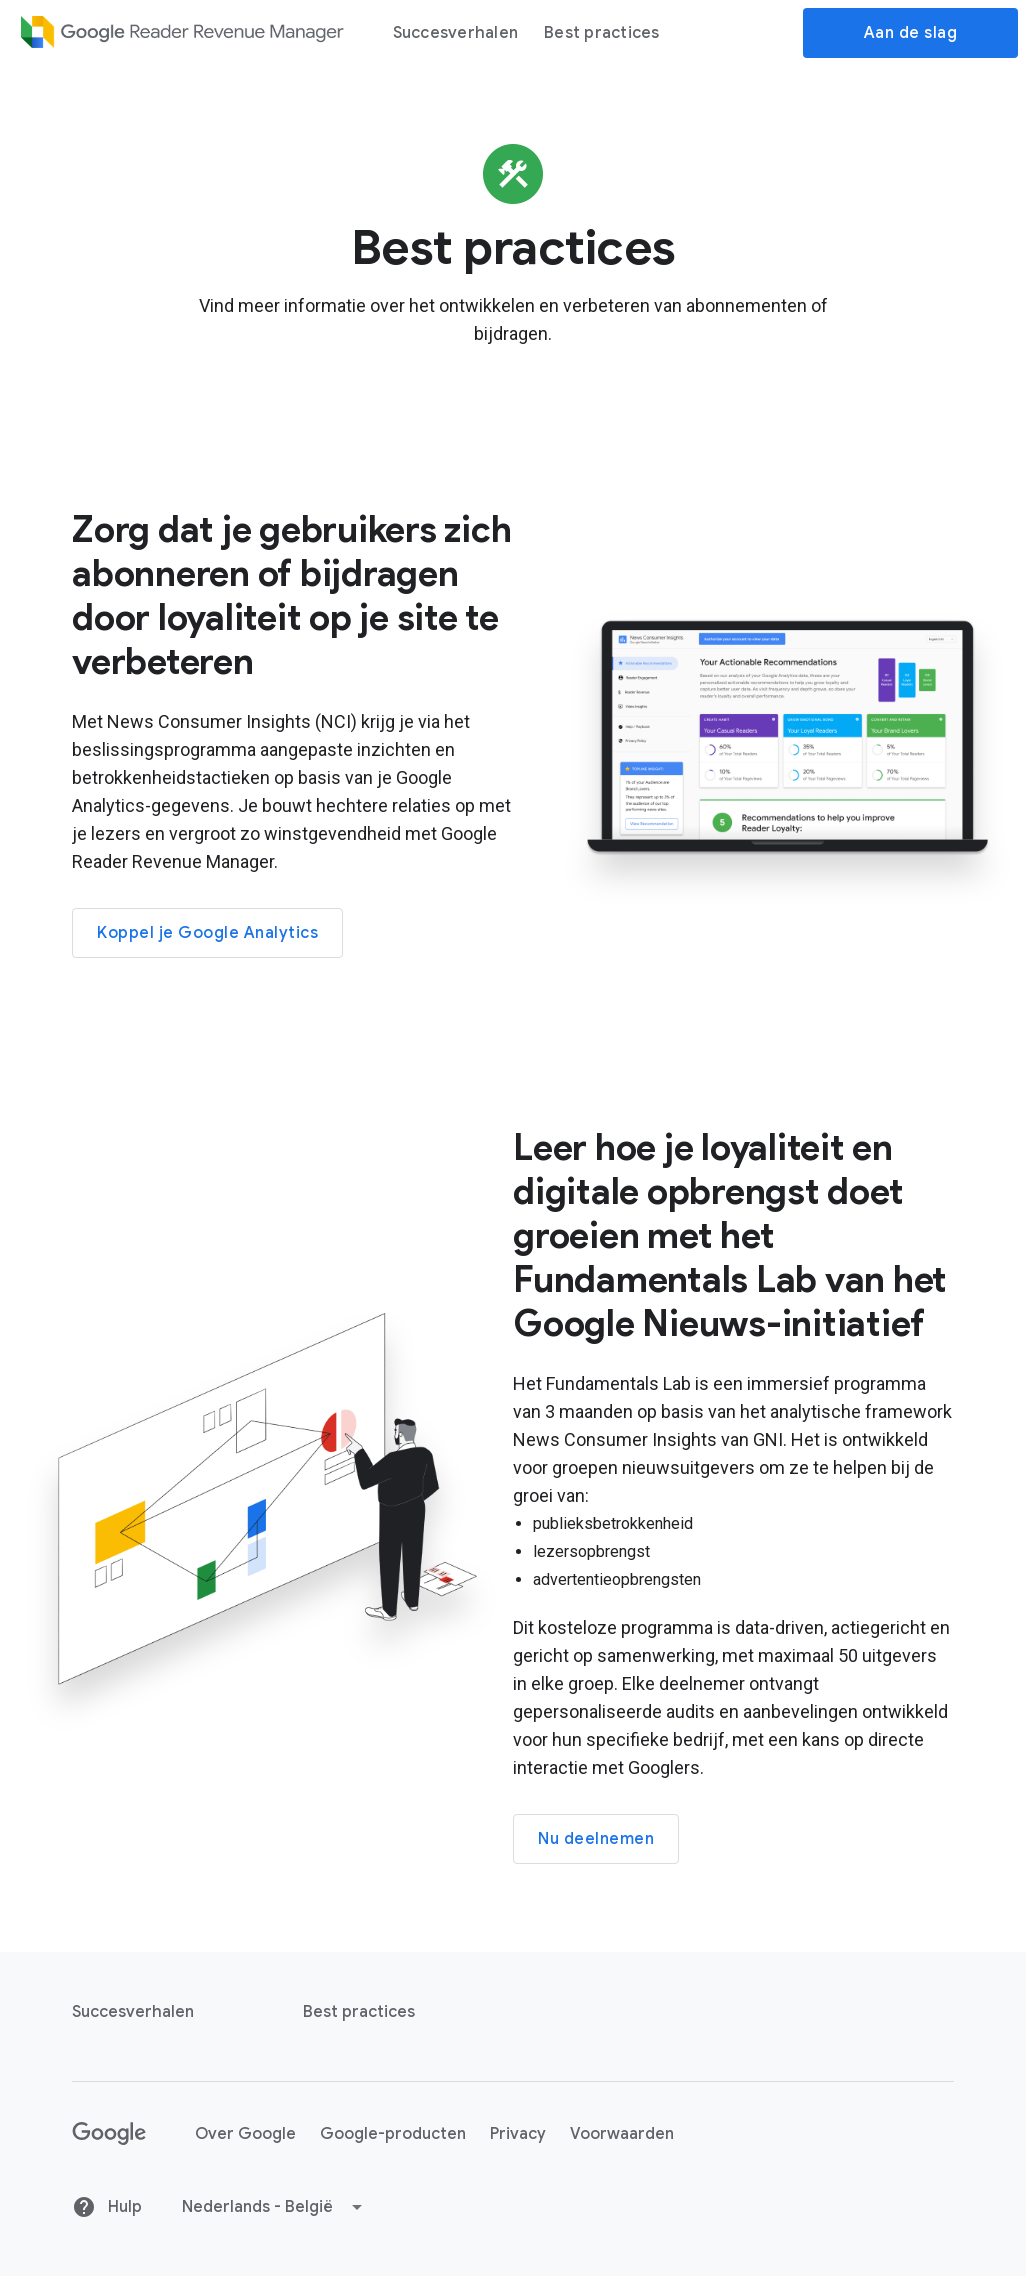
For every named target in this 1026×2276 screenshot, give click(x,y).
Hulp (107, 2207)
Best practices (602, 33)
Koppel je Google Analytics (207, 933)
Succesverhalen (456, 33)
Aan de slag (911, 33)
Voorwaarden (622, 2134)
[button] (273, 2207)
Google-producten (393, 2134)
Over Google (245, 2134)
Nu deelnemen (596, 1839)
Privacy (518, 2134)
